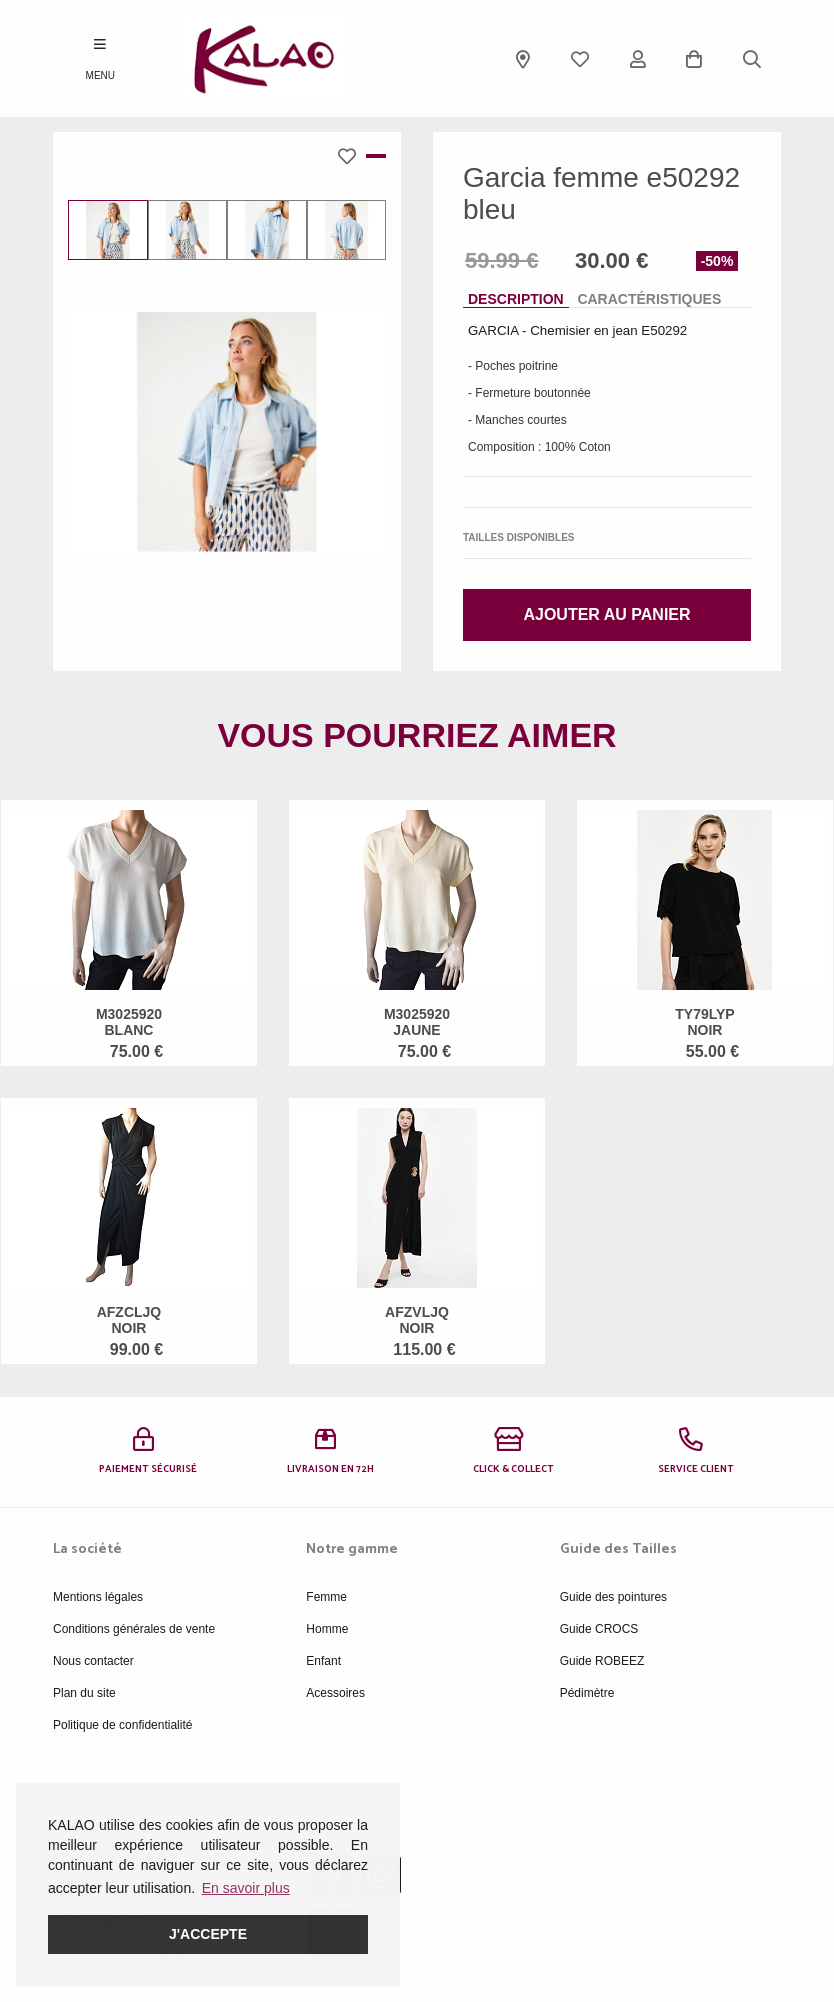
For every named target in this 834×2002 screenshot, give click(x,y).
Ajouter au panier (606, 614)
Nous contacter (93, 1661)
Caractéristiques (649, 299)
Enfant (323, 1661)
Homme (327, 1629)
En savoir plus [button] (246, 1888)
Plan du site (84, 1693)
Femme (326, 1597)
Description (516, 299)
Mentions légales (98, 1597)
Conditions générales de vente (134, 1629)
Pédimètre (587, 1693)
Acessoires (335, 1693)
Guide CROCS (599, 1629)
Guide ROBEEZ (602, 1661)
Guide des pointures (613, 1597)
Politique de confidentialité (122, 1725)
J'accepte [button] (208, 1934)
